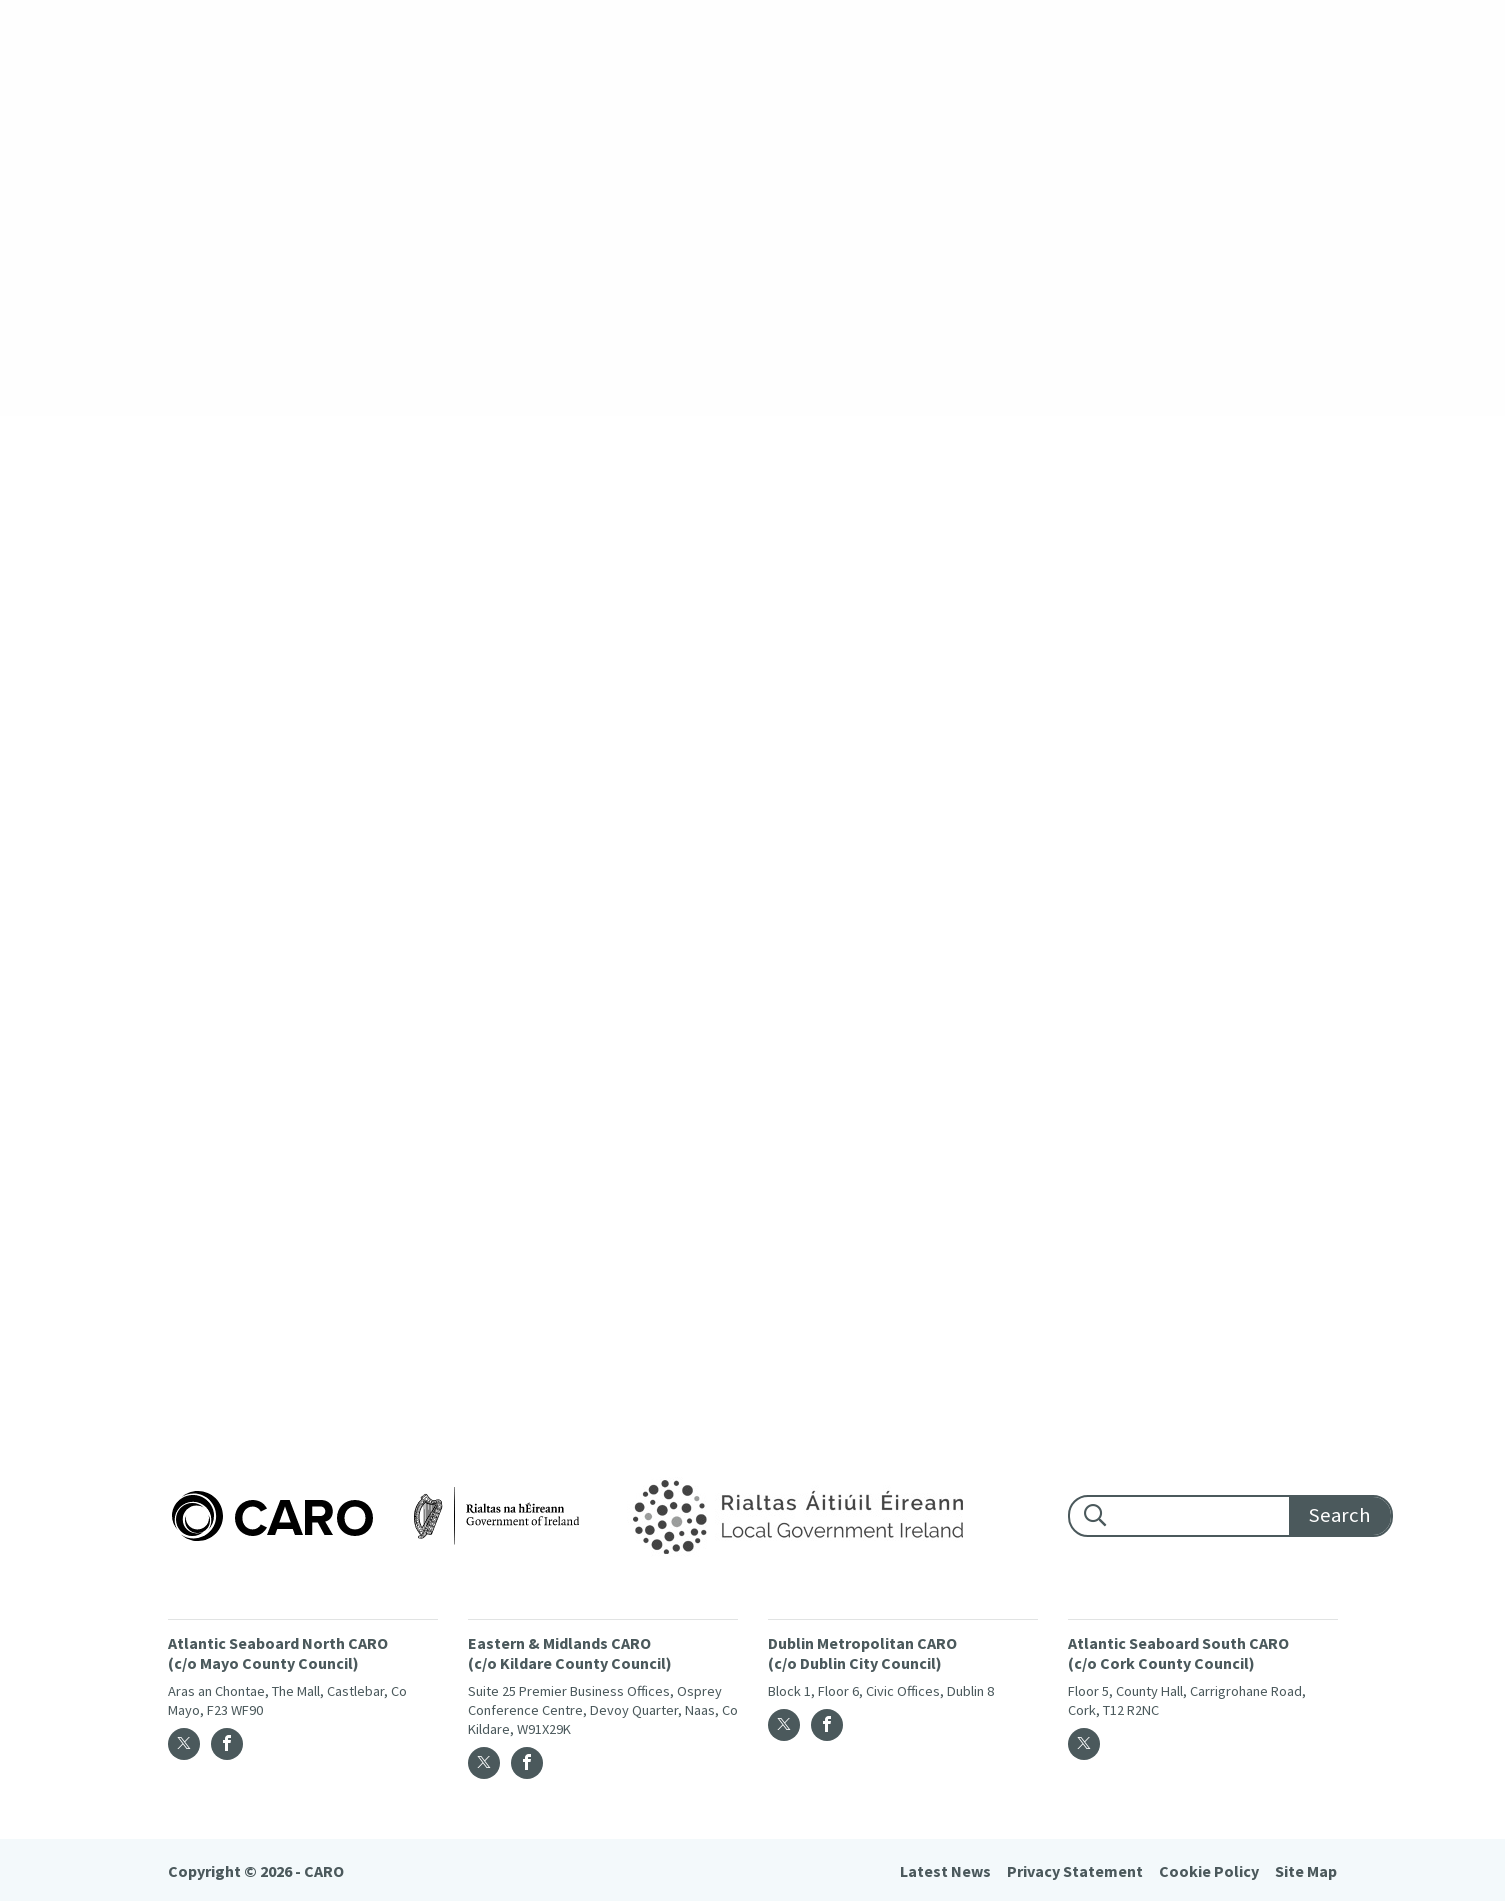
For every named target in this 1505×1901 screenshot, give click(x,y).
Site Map (1306, 1871)
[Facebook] (227, 1744)
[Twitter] (184, 1744)
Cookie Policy (1209, 1871)
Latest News (945, 1871)
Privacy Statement (1075, 1871)
